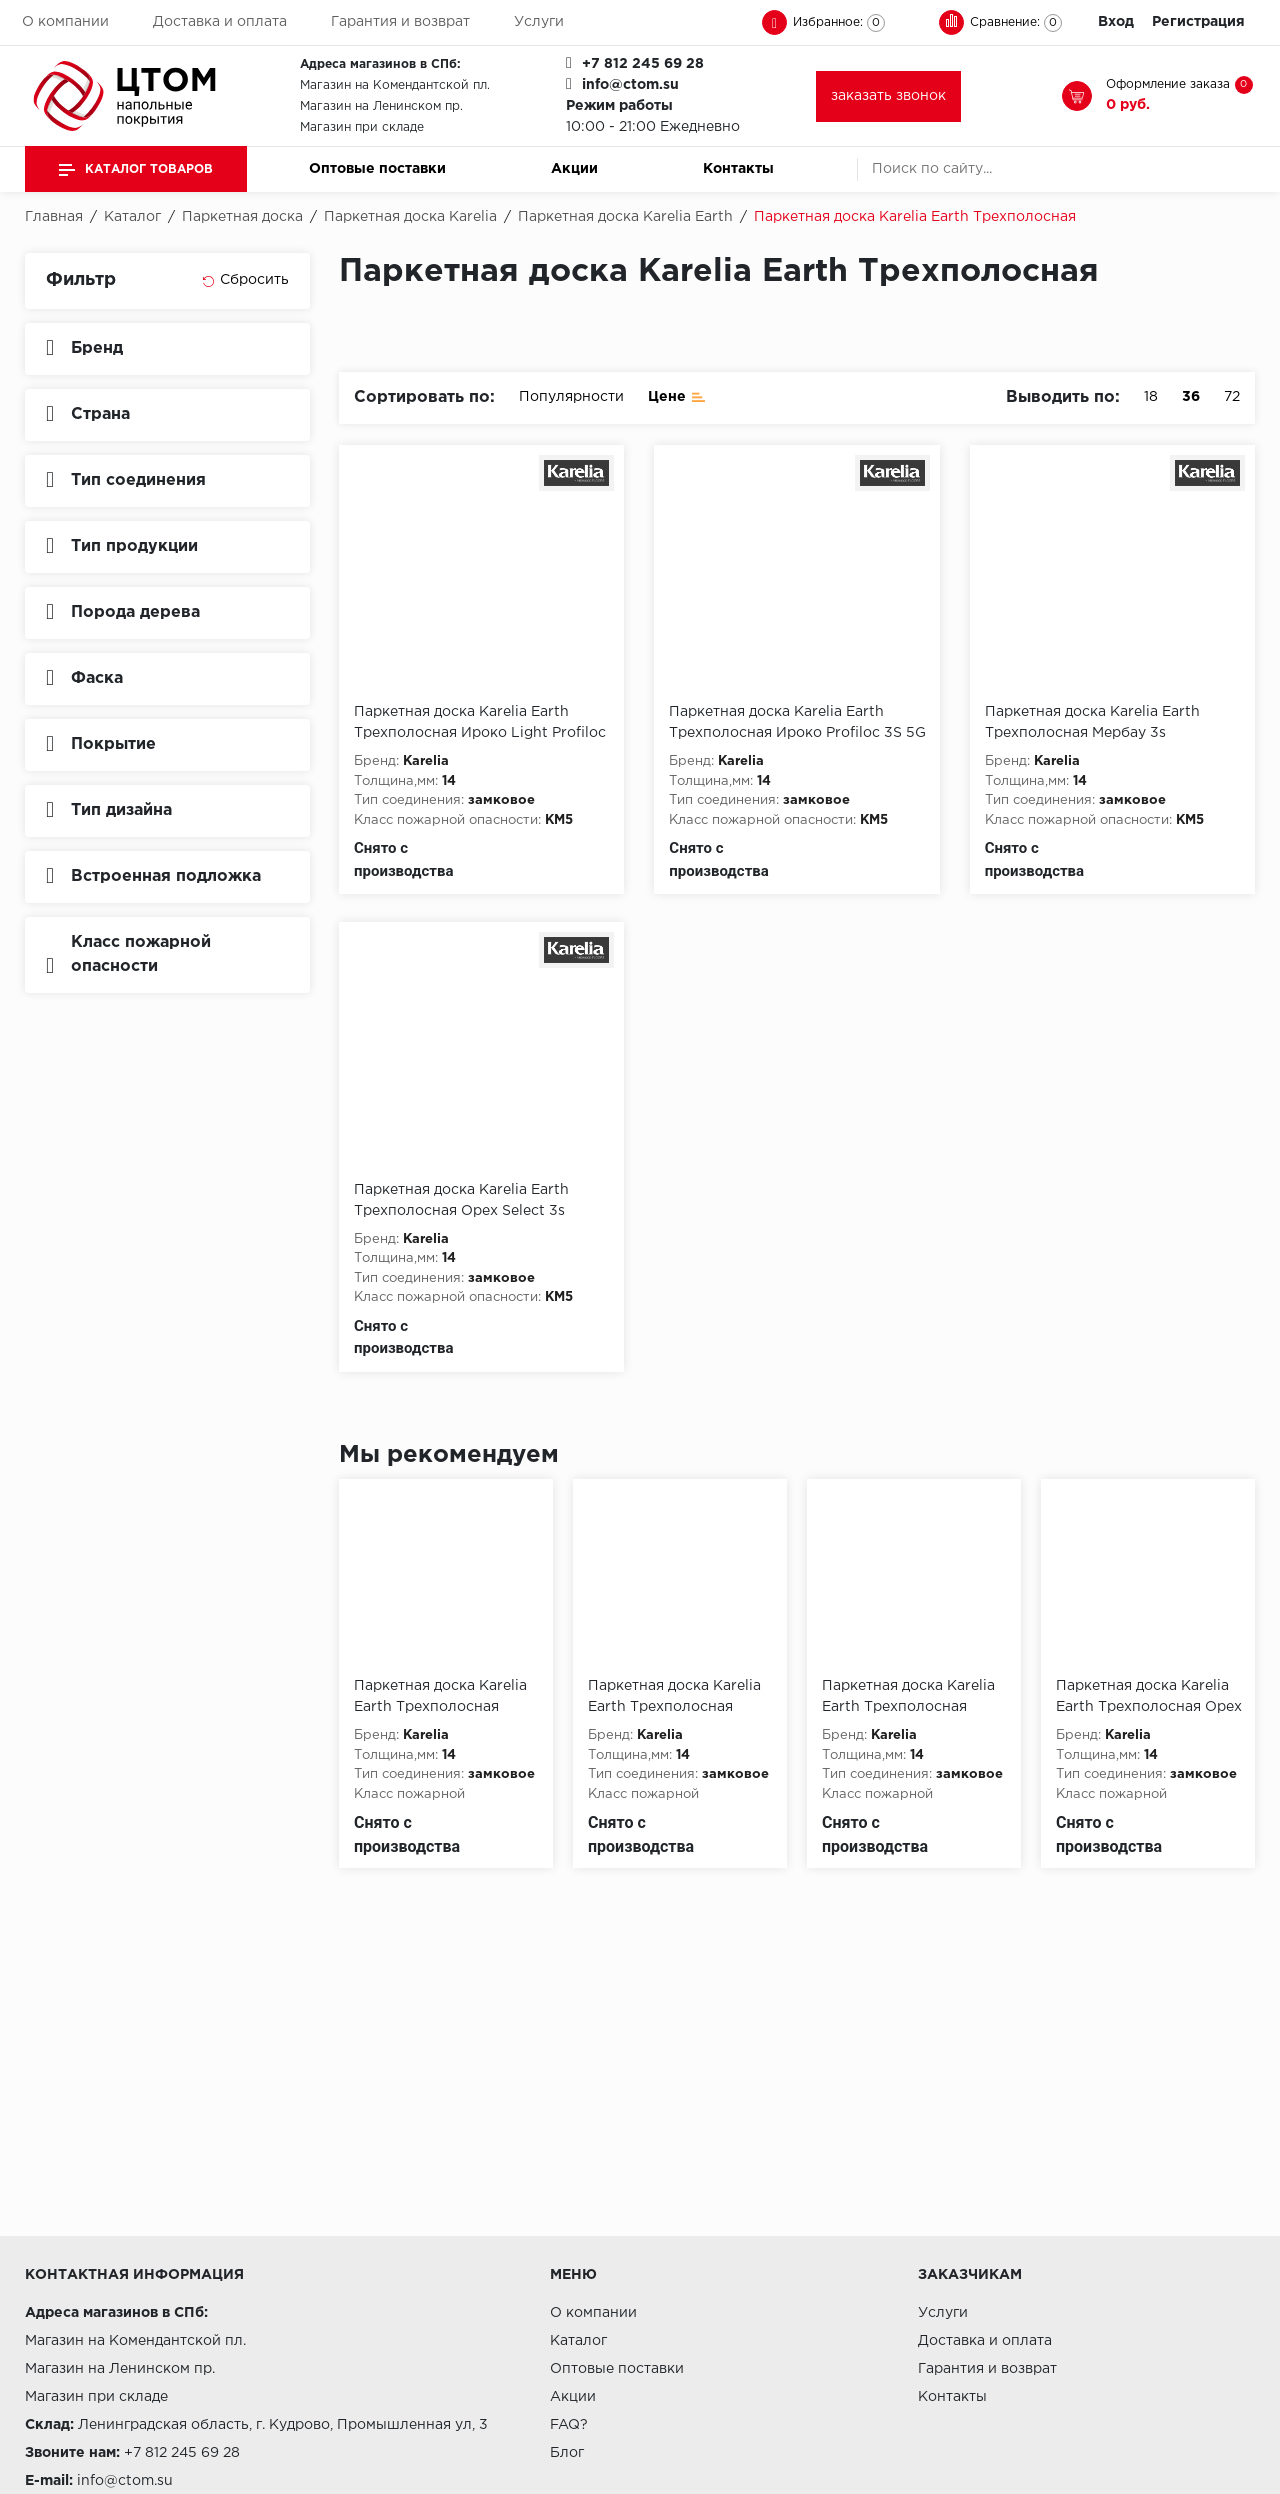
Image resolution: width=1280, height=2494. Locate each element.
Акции (574, 169)
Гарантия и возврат (400, 22)
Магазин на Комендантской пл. (395, 85)
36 (1191, 397)
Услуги (539, 22)
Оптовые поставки (377, 169)
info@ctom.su (630, 85)
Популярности (571, 397)
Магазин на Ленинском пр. (381, 106)
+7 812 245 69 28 (643, 64)
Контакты (738, 169)
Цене (677, 395)
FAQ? (569, 2425)
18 (1151, 397)
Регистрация (1198, 22)
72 (1232, 397)
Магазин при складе (362, 127)
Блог (567, 2453)
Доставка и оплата (220, 22)
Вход (1116, 22)
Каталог (578, 2341)
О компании (65, 22)
